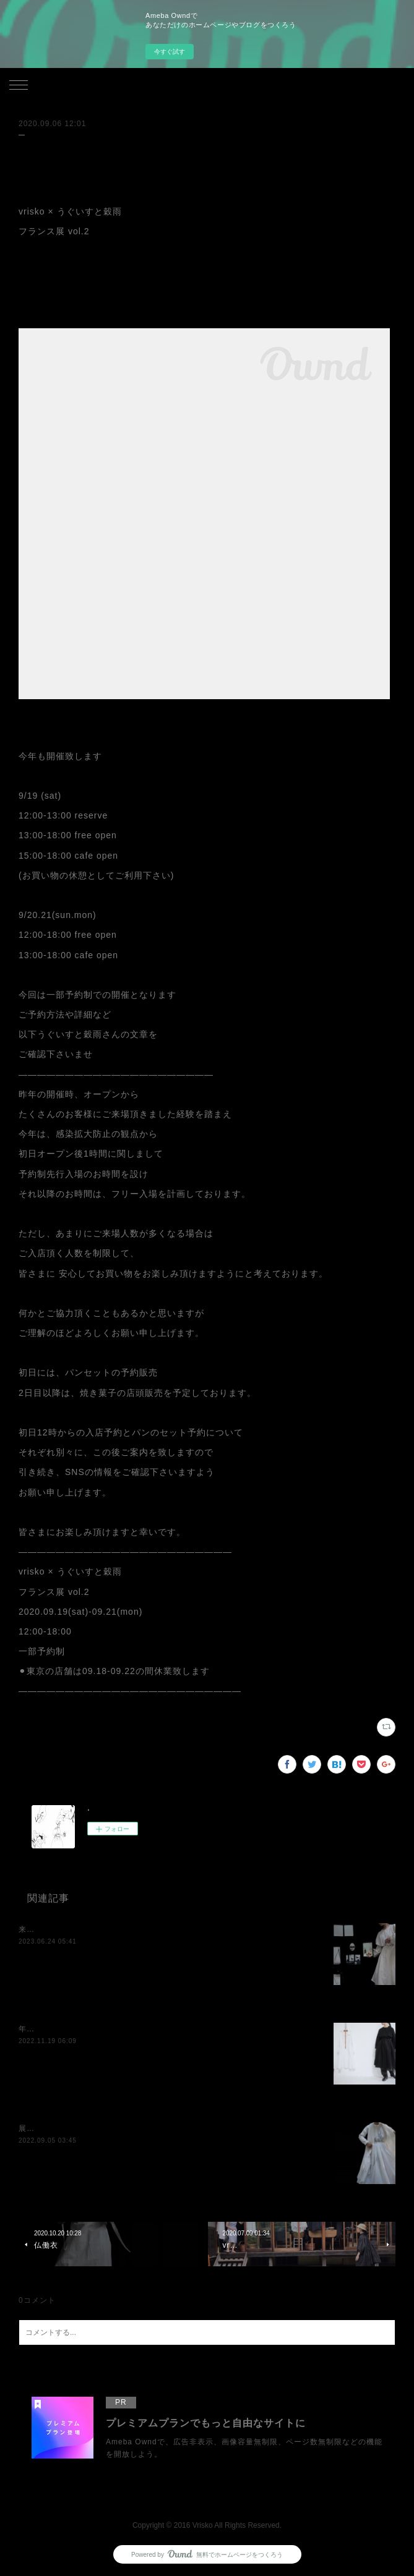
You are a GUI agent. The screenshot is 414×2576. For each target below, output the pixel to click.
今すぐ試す (169, 51)
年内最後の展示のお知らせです (75, 2029)
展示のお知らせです (55, 2128)
